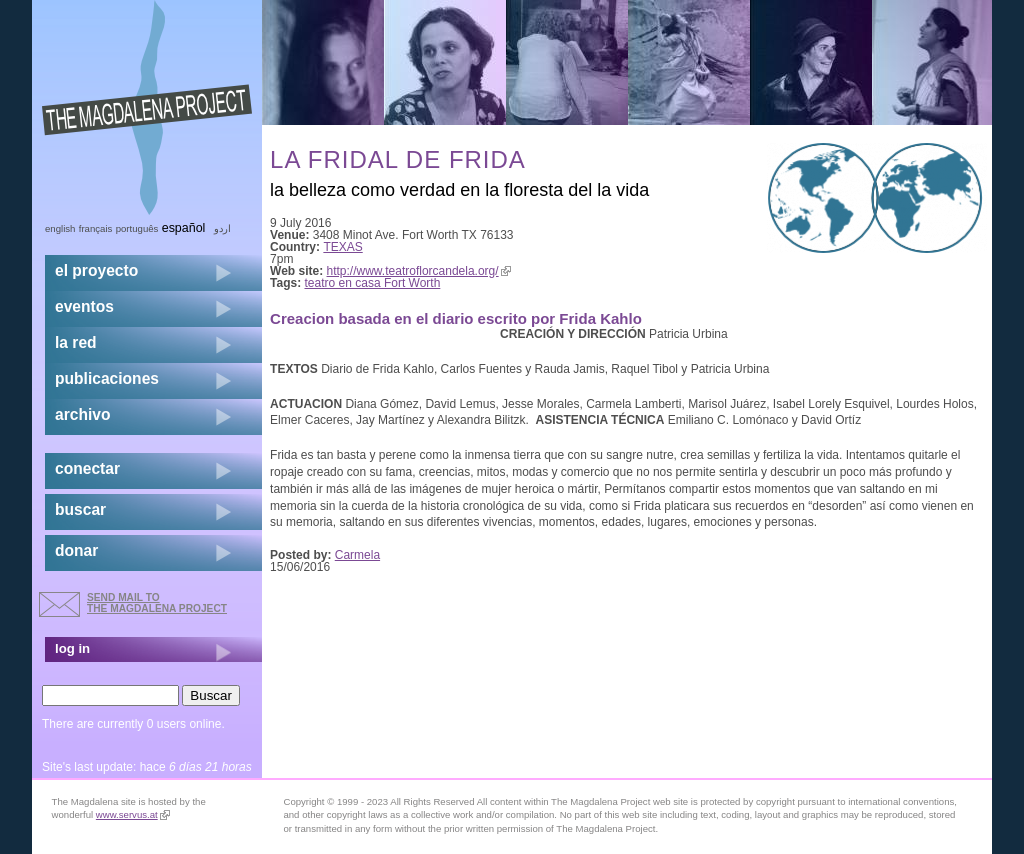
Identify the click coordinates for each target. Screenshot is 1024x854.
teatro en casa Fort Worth (373, 283)
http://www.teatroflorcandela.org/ (419, 271)
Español (184, 228)
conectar (87, 468)
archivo (82, 414)
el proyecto (96, 270)
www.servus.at (133, 814)
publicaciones (107, 378)
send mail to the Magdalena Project (157, 602)
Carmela (357, 555)
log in (72, 648)
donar (76, 550)
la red (76, 342)
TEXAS (342, 247)
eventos (84, 306)
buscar (80, 509)
